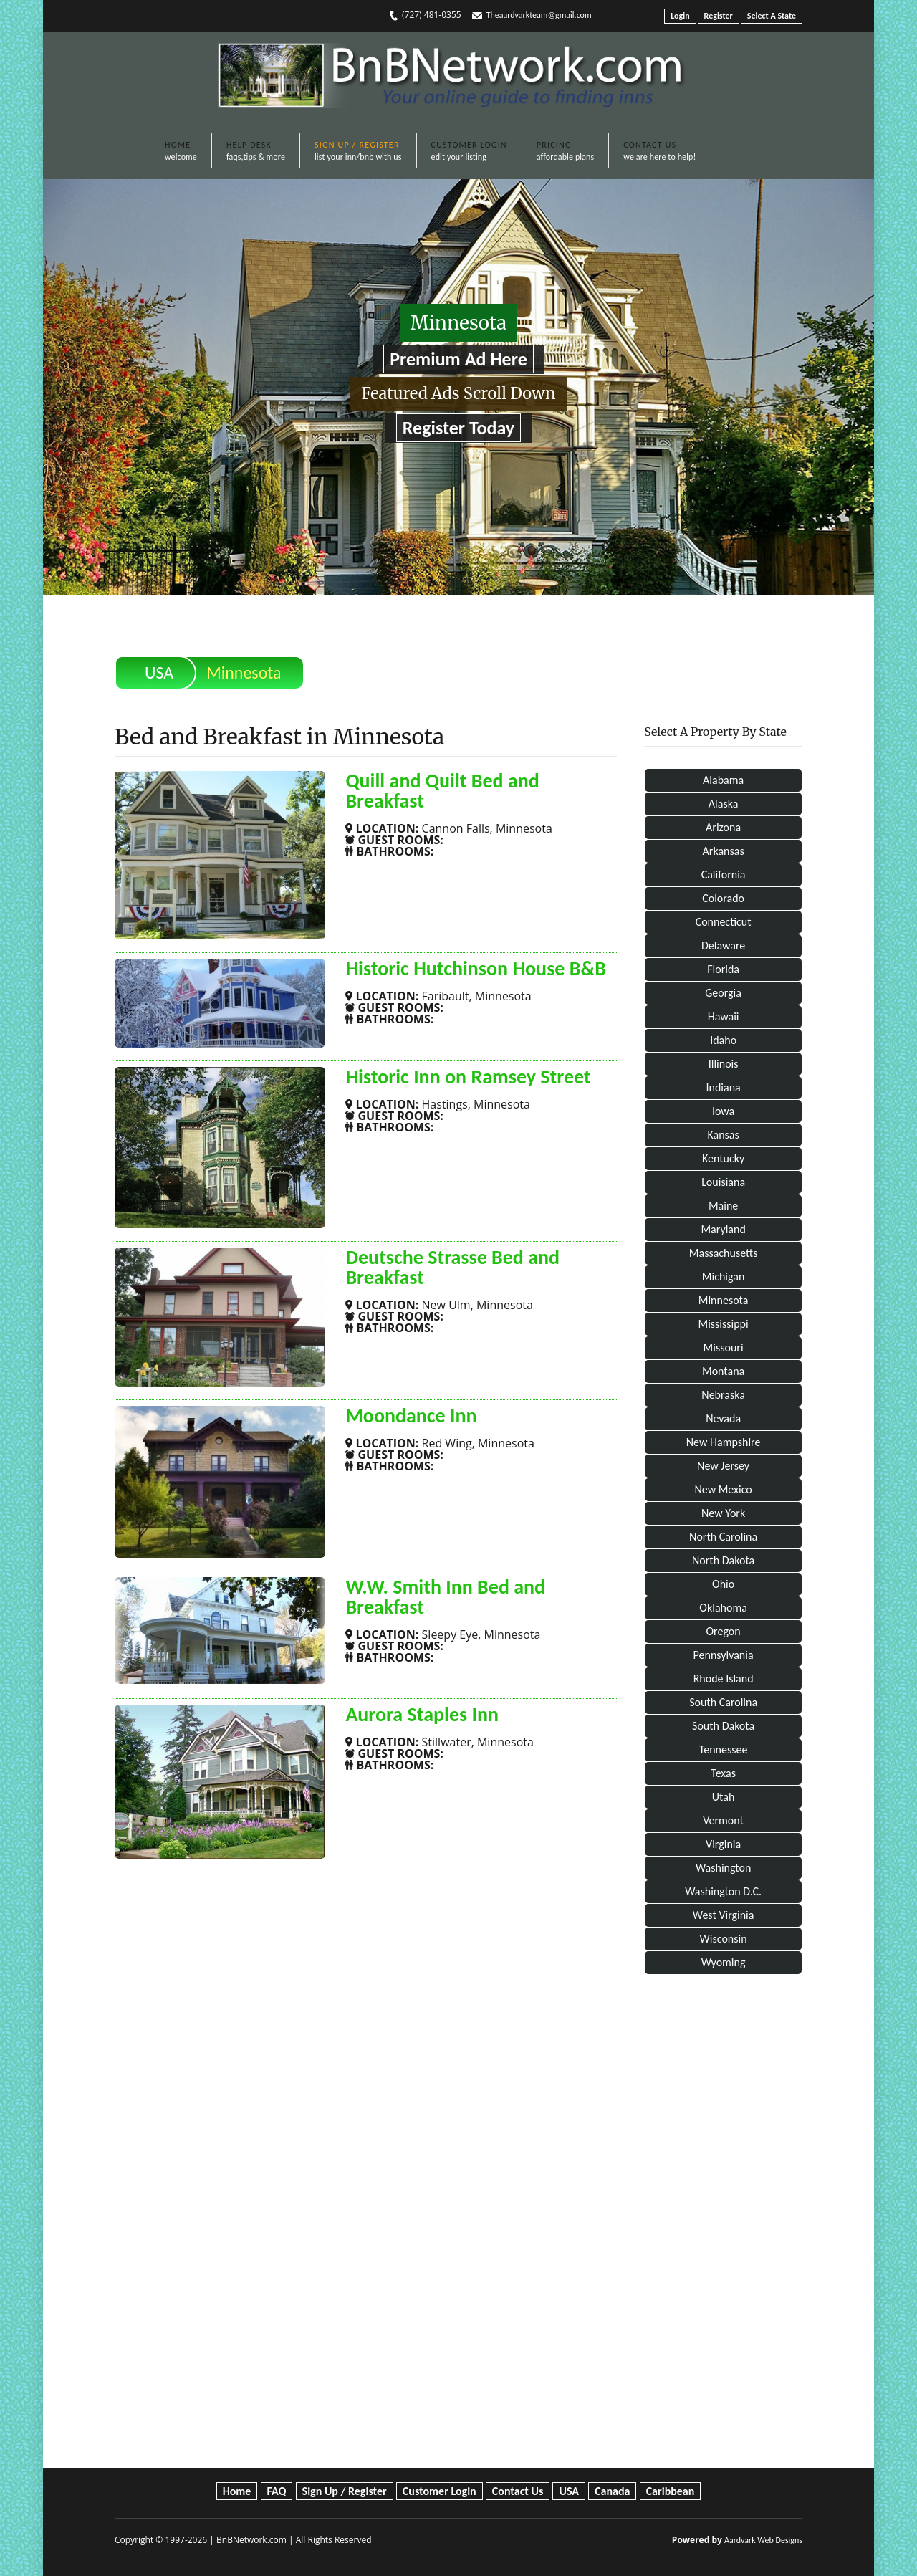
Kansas (723, 1134)
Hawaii (723, 1016)
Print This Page (754, 662)
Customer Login (439, 2491)
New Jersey (723, 1466)
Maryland (723, 1229)
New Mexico (723, 1489)
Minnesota (723, 1300)
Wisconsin (723, 1938)
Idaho (723, 1040)
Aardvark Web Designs (763, 2540)
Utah (723, 1797)
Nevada (723, 1418)
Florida (723, 969)
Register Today (458, 427)
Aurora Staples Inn (422, 1714)
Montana (723, 1371)
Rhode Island (723, 1678)
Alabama (723, 780)
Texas (723, 1773)
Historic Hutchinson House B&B (475, 968)
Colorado (723, 898)
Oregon (723, 1631)
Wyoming (723, 1962)
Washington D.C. (723, 1891)
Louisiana (723, 1182)
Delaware (723, 945)
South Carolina (723, 1702)
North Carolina (723, 1536)
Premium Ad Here (458, 359)
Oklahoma (723, 1607)
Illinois (724, 1064)
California (723, 874)
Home (237, 2491)
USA (159, 672)
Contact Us (517, 2491)
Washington (723, 1867)
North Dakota (723, 1560)
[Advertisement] (723, 2224)
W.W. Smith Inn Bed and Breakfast (445, 1596)
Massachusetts (723, 1253)
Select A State (771, 16)
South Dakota (723, 1726)
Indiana (723, 1087)
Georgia (723, 993)
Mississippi (723, 1324)
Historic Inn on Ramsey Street (467, 1076)
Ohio (723, 1584)
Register (718, 16)
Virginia (723, 1844)
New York (723, 1513)
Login (680, 16)
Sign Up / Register (344, 2491)
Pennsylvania (723, 1655)
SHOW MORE (395, 876)
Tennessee (723, 1749)
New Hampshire (723, 1442)
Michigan (723, 1276)
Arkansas (723, 851)
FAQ (277, 2491)
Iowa (723, 1111)
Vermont (723, 1820)
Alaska (724, 803)
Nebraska (723, 1395)
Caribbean (670, 2491)
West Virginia (723, 1915)
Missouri (724, 1347)
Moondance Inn (410, 1415)
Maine (723, 1205)
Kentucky (723, 1158)
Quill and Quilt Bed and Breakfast (442, 790)
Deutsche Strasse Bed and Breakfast (452, 1267)
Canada (612, 2491)
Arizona (723, 827)
